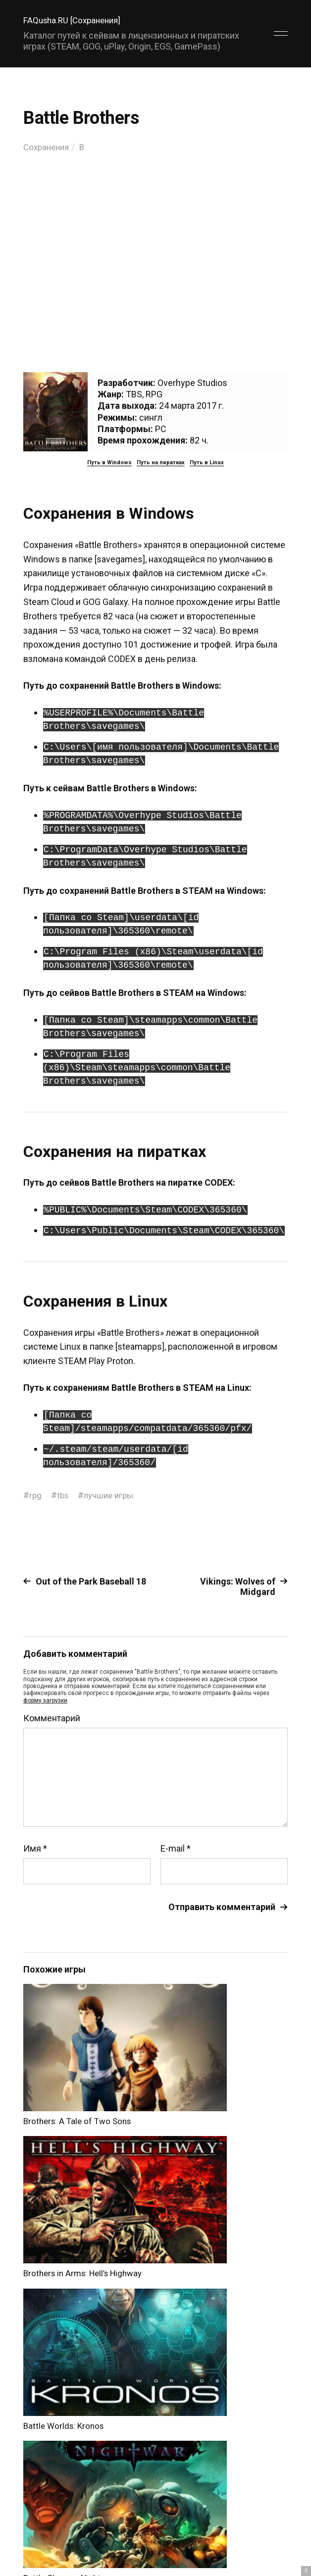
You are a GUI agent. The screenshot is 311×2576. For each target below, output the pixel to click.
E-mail (175, 1848)
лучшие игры (112, 1495)
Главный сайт (263, 2545)
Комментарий (51, 1718)
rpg (35, 1495)
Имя (35, 1848)
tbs (63, 1495)
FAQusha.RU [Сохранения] (75, 20)
